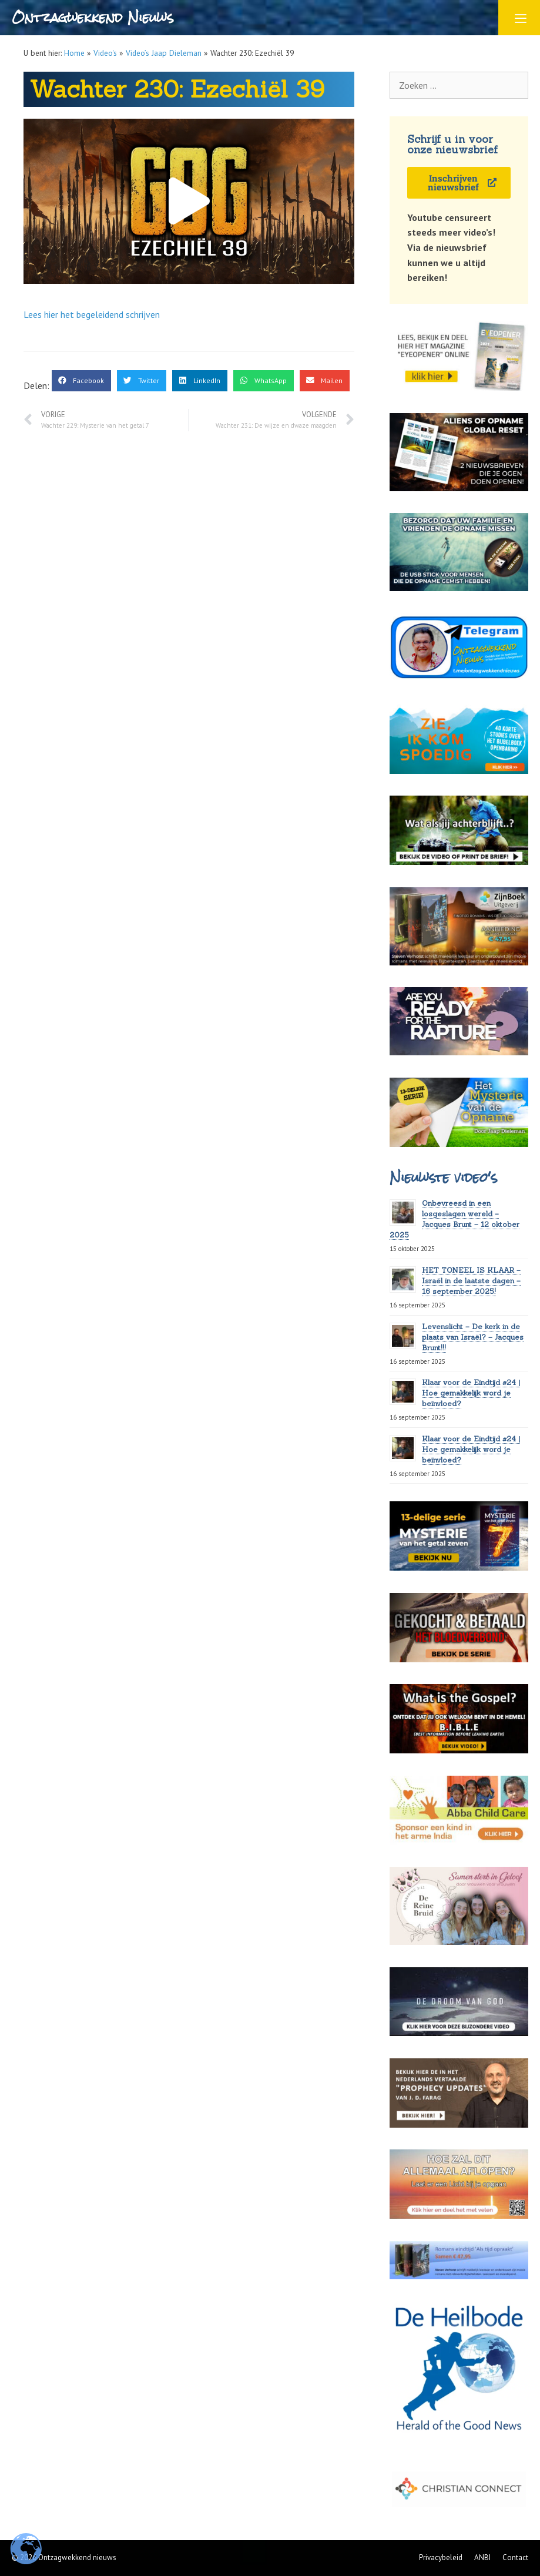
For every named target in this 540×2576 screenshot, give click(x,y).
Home (74, 53)
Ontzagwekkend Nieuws (92, 17)
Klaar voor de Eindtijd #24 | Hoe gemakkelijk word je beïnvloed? (471, 1393)
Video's (105, 53)
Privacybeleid (440, 2557)
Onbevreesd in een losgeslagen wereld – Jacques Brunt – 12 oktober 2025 (454, 1219)
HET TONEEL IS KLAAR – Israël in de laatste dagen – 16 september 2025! (471, 1281)
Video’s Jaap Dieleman (164, 53)
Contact (515, 2557)
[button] (189, 201)
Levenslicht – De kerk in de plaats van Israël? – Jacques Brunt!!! (473, 1337)
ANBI (482, 2557)
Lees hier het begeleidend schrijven (92, 314)
